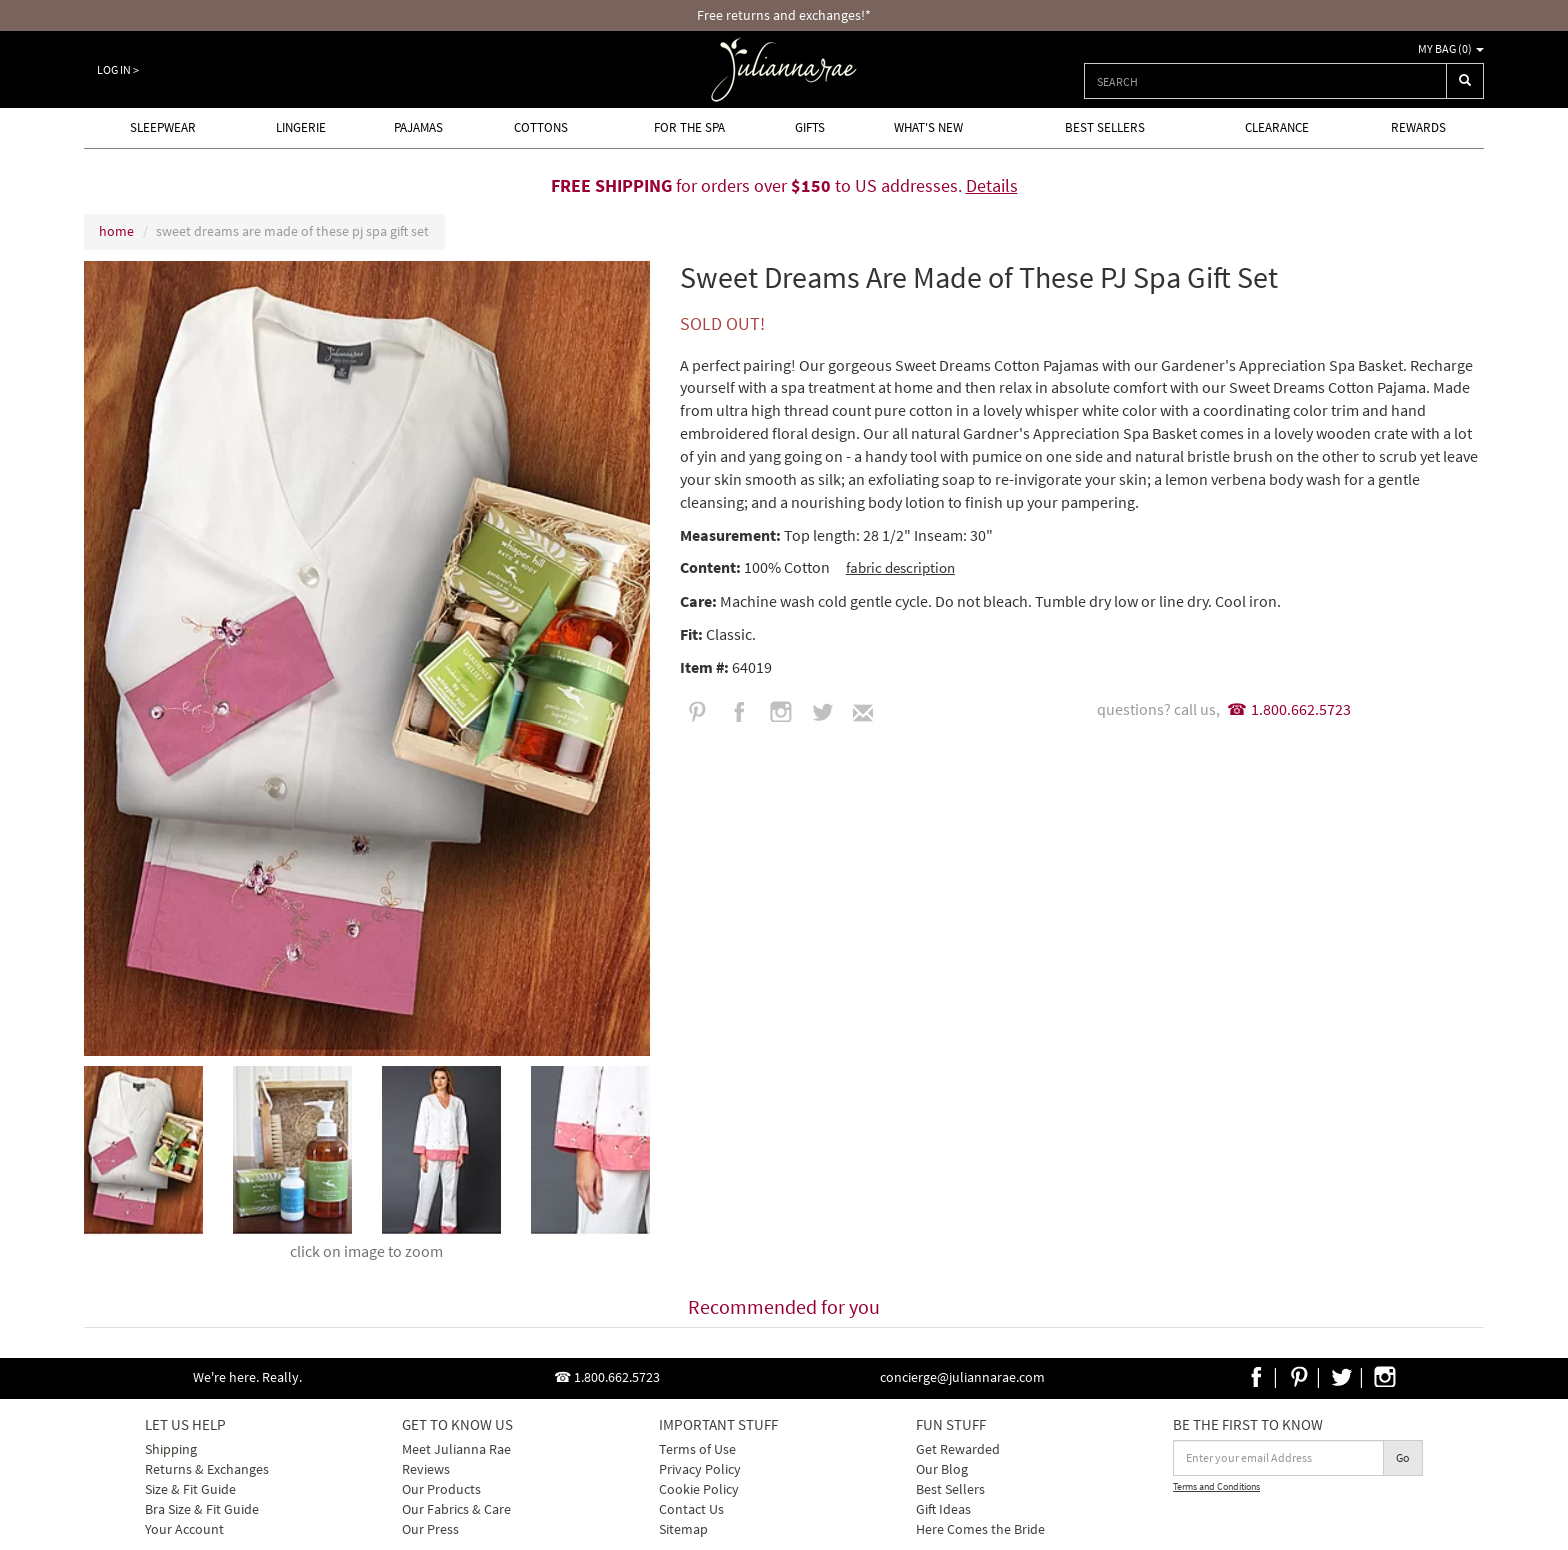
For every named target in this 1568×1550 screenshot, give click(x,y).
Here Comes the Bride (980, 1529)
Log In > (118, 69)
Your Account (184, 1529)
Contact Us (691, 1509)
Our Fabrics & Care (456, 1509)
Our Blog (942, 1469)
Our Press (430, 1529)
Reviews (426, 1469)
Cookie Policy (699, 1489)
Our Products (441, 1489)
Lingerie (301, 127)
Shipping (171, 1449)
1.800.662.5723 (1301, 709)
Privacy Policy (700, 1469)
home (116, 231)
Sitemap (683, 1529)
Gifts (810, 127)
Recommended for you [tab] (784, 1306)
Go (1403, 1457)
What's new (928, 127)
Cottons (541, 127)
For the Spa (689, 127)
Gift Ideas (943, 1509)
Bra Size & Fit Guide (202, 1509)
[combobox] (1265, 81)
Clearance (1277, 127)
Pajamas (418, 127)
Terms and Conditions (1216, 1486)
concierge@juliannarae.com (962, 1377)
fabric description (900, 567)
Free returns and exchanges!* (784, 15)
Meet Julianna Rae (456, 1449)
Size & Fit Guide (190, 1489)
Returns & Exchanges (207, 1469)
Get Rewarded (958, 1449)
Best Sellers (1105, 127)
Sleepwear (163, 127)
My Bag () (1451, 48)
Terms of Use (697, 1449)
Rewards (1418, 127)
